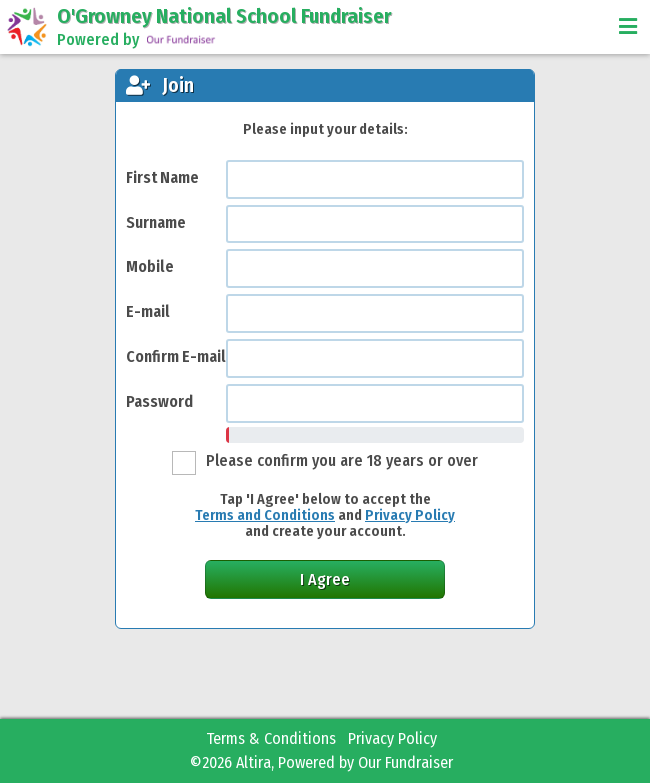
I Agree (325, 579)
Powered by (137, 40)
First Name (162, 177)
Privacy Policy (410, 515)
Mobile (150, 266)
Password (159, 401)
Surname (156, 222)
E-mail (148, 311)
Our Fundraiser (405, 762)
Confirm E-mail (176, 356)
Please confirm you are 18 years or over (342, 460)
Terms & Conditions (271, 738)
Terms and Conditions (265, 515)
